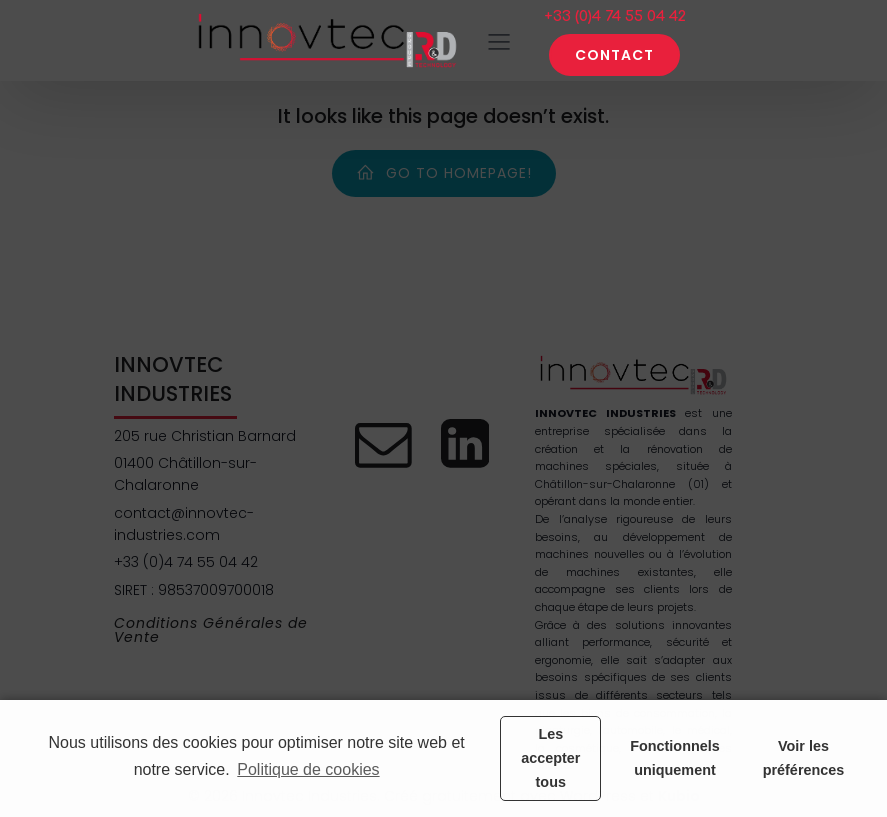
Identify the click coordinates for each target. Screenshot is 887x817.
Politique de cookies (308, 769)
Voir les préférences (804, 758)
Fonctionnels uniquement (675, 758)
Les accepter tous (550, 758)
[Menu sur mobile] (499, 41)
